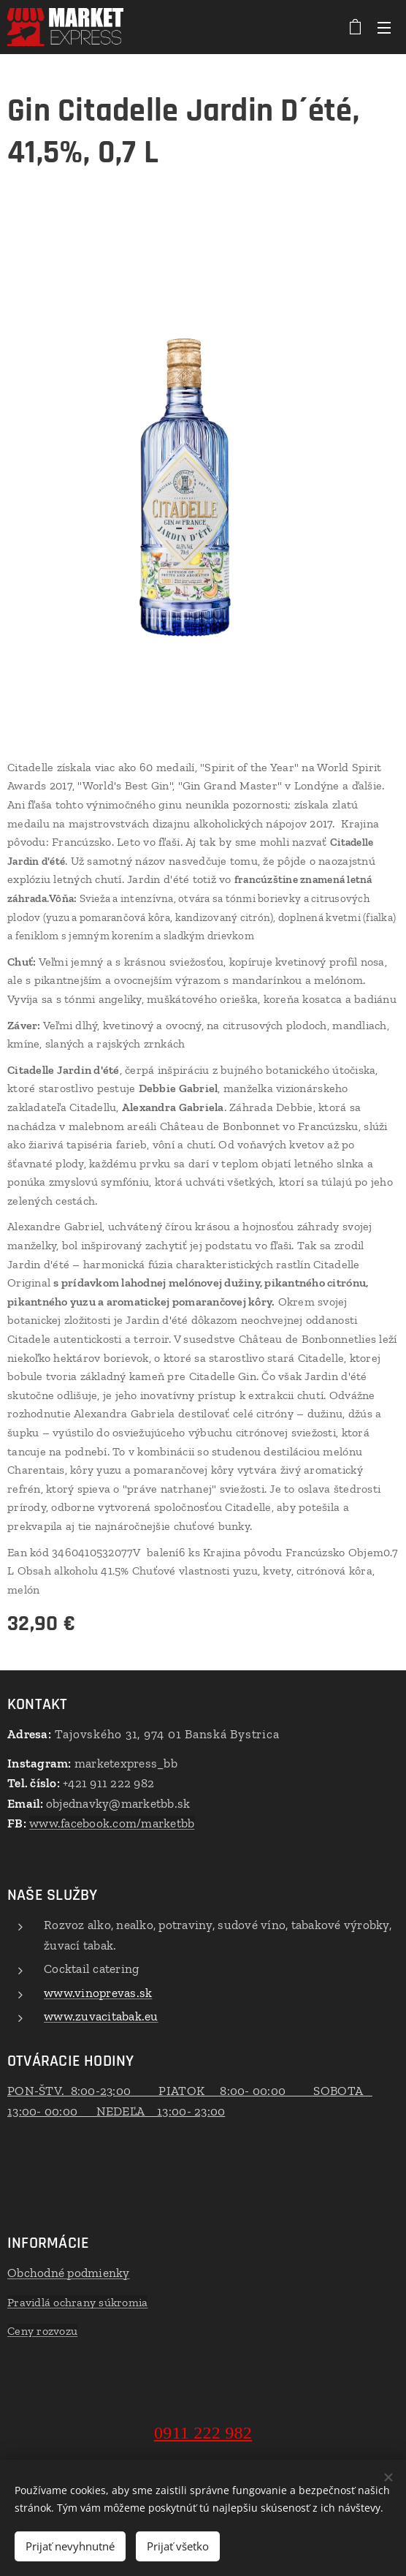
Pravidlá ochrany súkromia (77, 2302)
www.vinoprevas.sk (98, 1992)
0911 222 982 (203, 2433)
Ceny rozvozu (42, 2331)
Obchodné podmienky (68, 2272)
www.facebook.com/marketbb (111, 1823)
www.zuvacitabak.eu (101, 2016)
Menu (384, 28)
